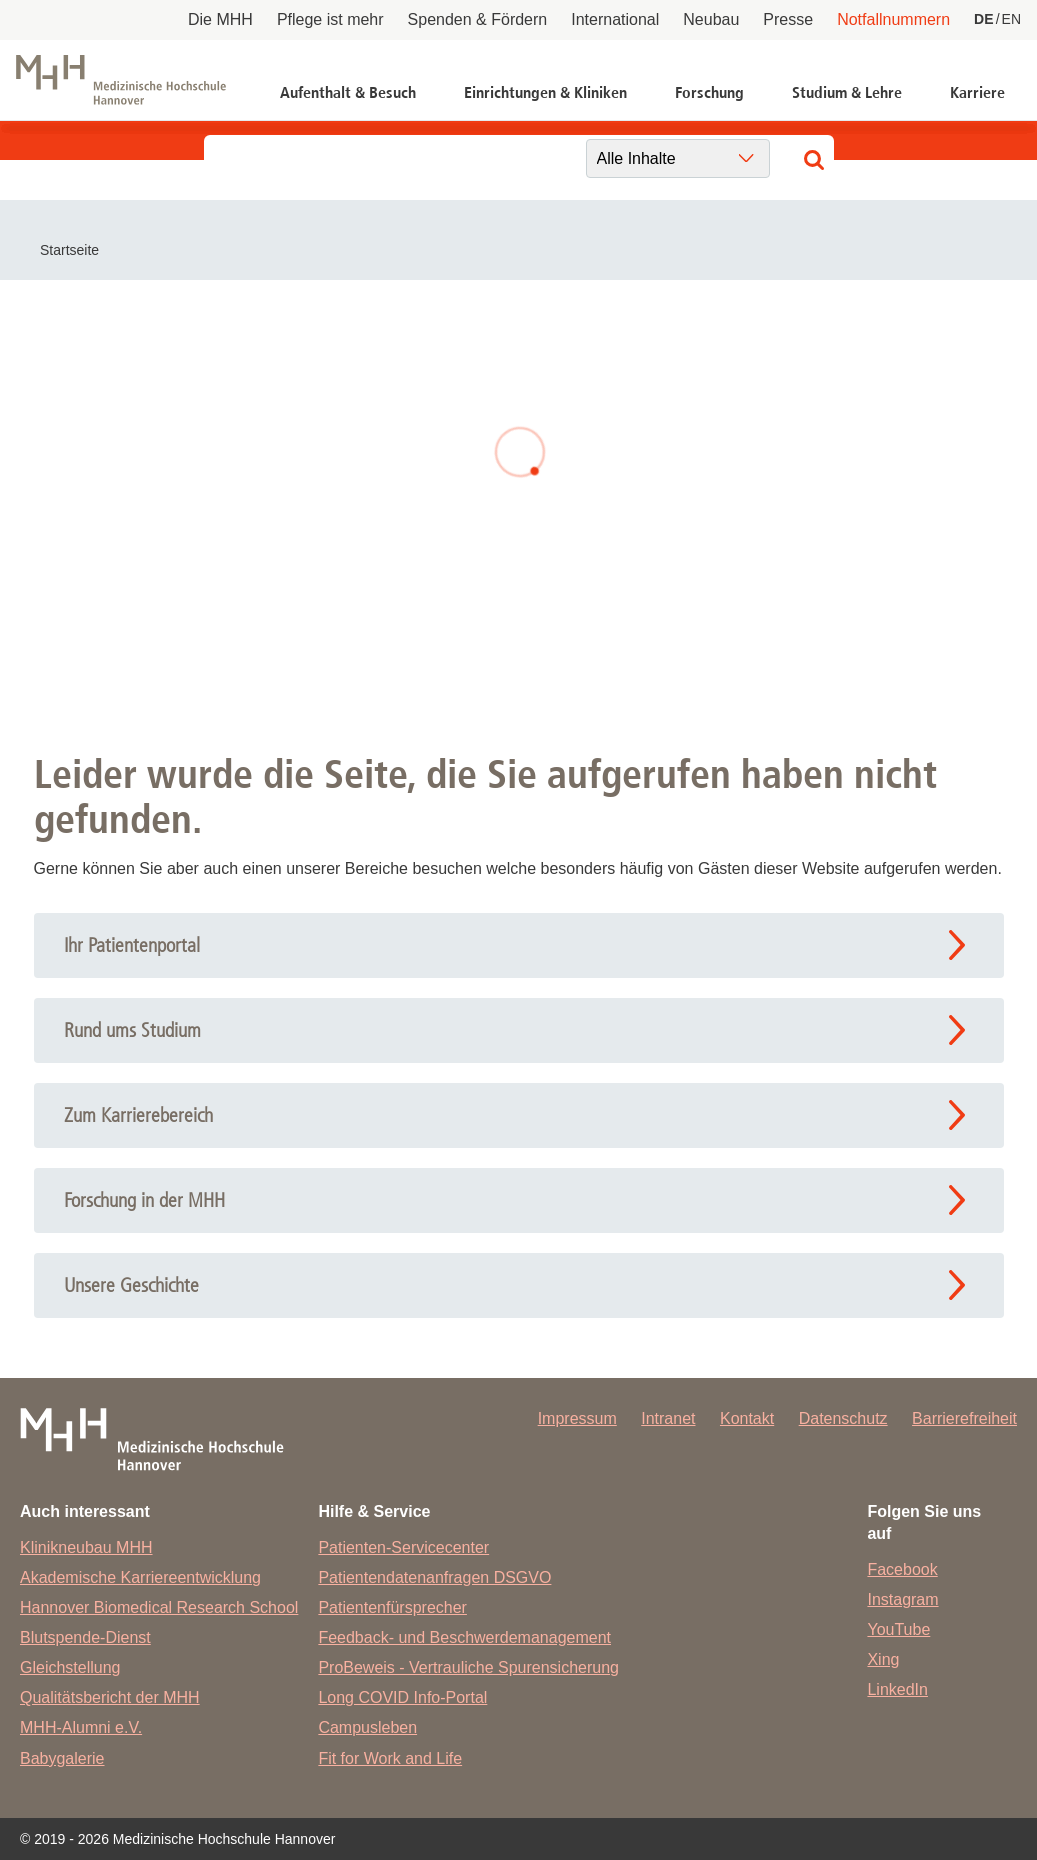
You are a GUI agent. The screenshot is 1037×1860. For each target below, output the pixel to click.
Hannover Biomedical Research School (159, 1607)
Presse (788, 19)
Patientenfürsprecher (392, 1607)
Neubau (711, 19)
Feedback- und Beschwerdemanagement (464, 1637)
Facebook (902, 1569)
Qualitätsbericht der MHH (110, 1697)
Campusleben (367, 1727)
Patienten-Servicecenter (403, 1547)
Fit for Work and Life (390, 1758)
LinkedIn (897, 1689)
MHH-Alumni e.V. (81, 1727)
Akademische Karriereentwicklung (140, 1577)
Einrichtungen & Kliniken (545, 92)
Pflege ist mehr (330, 19)
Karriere (977, 92)
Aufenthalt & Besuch (348, 92)
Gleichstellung (70, 1667)
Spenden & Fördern (478, 19)
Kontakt (747, 1418)
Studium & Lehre (847, 92)
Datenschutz (843, 1418)
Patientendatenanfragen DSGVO (434, 1577)
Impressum (577, 1418)
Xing (883, 1659)
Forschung (709, 92)
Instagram (902, 1599)
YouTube (898, 1629)
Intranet (668, 1418)
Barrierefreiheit (964, 1418)
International (615, 19)
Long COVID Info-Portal (402, 1697)
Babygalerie (62, 1758)
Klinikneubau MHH (86, 1547)
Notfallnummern (893, 19)
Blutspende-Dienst (85, 1637)
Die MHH (220, 19)
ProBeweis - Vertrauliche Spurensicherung (468, 1667)
